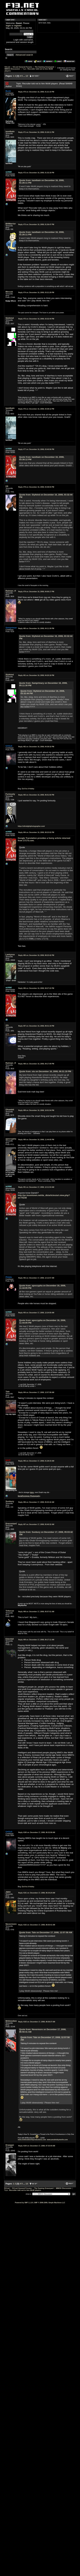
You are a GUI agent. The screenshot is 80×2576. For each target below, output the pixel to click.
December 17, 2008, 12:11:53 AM (36, 1187)
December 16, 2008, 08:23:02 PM (36, 832)
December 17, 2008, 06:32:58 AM (36, 1832)
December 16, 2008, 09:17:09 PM (36, 1064)
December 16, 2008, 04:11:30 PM (36, 628)
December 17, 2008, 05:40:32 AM (36, 1524)
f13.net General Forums (22, 67)
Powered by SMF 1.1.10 (24, 2203)
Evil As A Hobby (28, 789)
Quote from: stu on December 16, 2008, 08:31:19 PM (45, 1071)
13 (27, 76)
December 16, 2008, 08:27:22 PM (36, 988)
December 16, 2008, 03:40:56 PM (36, 449)
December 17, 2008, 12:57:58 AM (36, 1392)
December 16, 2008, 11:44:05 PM (36, 1139)
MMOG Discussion (12, 69)
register (18, 25)
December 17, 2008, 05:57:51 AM (36, 1611)
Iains (32, 1492)
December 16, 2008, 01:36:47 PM (36, 224)
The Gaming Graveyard (44, 67)
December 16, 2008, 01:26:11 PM (36, 132)
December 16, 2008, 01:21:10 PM (36, 92)
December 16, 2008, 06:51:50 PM (36, 795)
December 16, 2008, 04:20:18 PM (36, 675)
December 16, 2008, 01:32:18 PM (36, 173)
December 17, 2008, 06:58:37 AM (36, 2022)
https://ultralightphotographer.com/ (31, 826)
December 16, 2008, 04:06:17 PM (36, 591)
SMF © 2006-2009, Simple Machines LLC (49, 2203)
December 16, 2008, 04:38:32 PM (36, 747)
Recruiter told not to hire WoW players (25, 2190)
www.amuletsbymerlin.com (57, 2140)
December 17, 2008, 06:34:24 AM (36, 1893)
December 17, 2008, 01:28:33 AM (36, 1461)
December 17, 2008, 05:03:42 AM (36, 1502)
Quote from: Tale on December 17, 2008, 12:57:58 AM (45, 1932)
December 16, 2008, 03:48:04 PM (36, 487)
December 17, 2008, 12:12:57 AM (36, 1278)
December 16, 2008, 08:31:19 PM (36, 1026)
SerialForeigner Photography (29, 1496)
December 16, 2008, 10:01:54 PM (36, 1110)
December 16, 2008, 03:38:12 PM (36, 409)
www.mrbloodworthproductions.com (32, 2140)
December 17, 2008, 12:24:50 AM (36, 1313)
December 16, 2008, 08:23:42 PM (36, 955)
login (8, 25)
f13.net (7, 67)
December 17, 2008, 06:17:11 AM (36, 1640)
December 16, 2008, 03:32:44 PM (36, 319)
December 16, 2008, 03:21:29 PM (36, 292)
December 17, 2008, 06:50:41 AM (36, 1925)
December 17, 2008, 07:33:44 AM (36, 2146)
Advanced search (24, 55)
